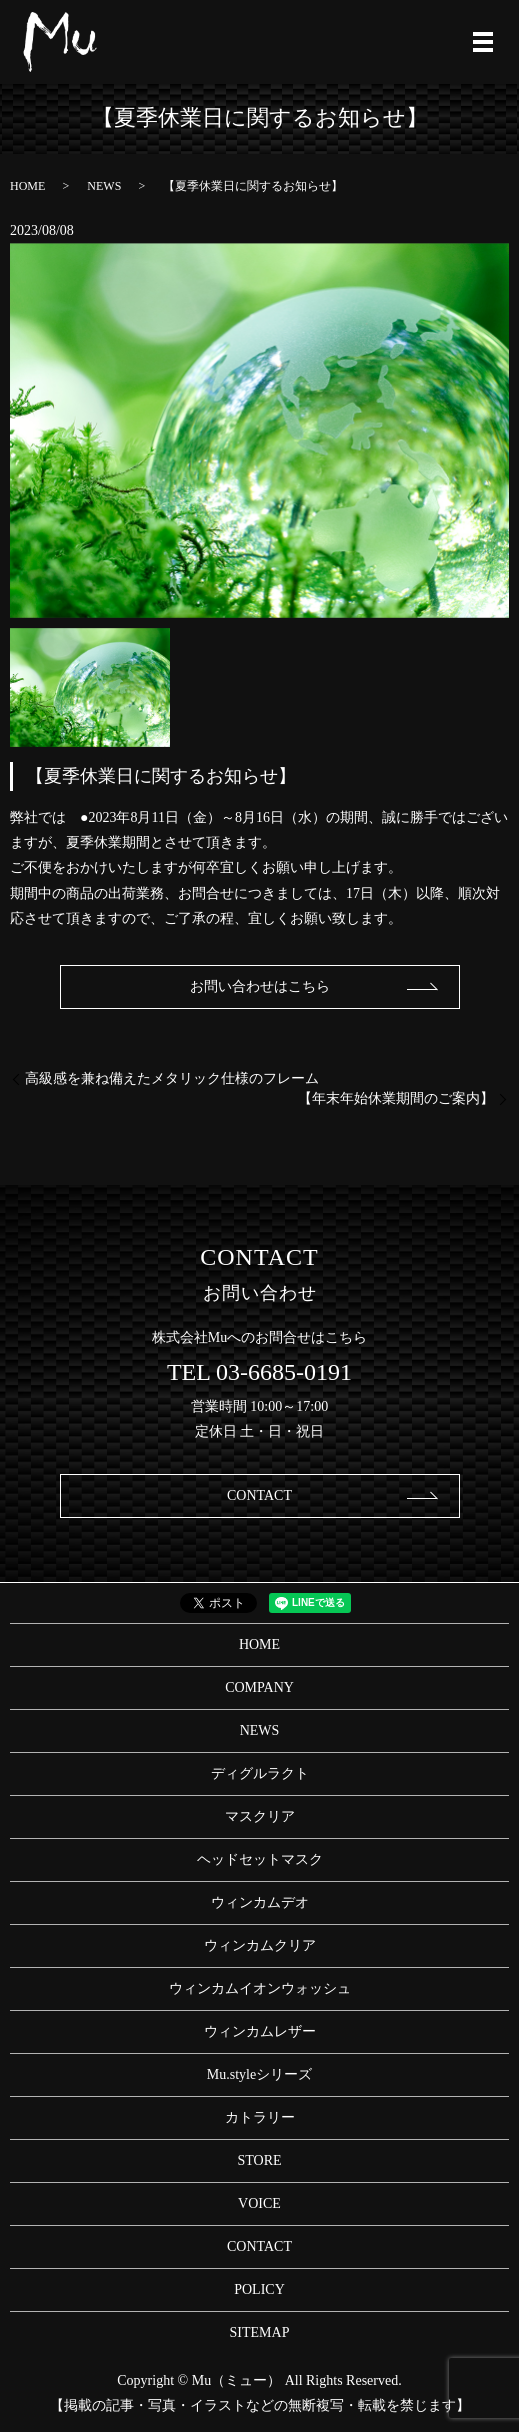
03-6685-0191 (284, 1372)
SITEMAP (260, 2332)
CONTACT (259, 1495)
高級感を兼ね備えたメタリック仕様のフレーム (172, 1078)
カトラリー (260, 2117)
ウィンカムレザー (260, 2031)
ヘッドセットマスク (260, 1859)
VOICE (259, 2203)
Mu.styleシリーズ (259, 2074)
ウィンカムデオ (260, 1902)
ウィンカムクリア (260, 1945)
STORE (259, 2160)
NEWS (104, 186)
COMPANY (259, 1687)
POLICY (259, 2289)
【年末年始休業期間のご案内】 (396, 1098)
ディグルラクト (260, 1773)
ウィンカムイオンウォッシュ (260, 1988)
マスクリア (260, 1816)
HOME (27, 186)
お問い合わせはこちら (260, 986)
